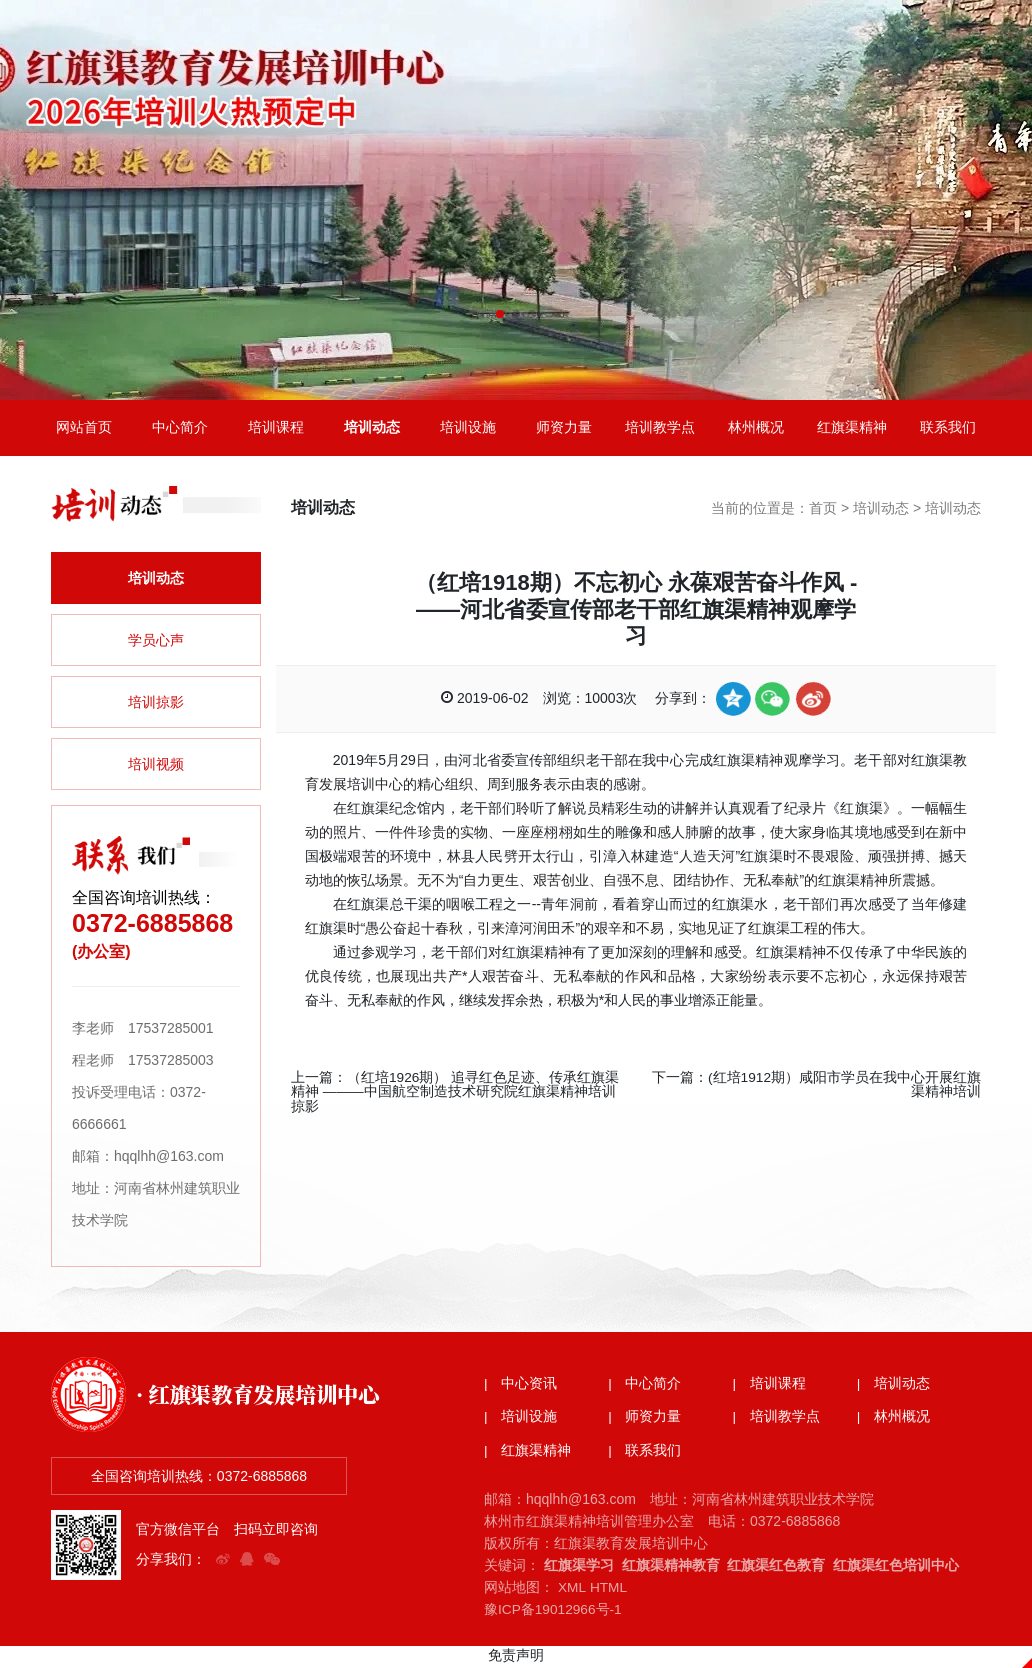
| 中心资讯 (521, 1388)
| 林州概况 (894, 1422)
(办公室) (101, 955)
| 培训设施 (521, 1422)
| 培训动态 (894, 1388)
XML (572, 1592)
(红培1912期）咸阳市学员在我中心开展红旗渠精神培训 (844, 1087)
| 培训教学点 (777, 1422)
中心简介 (180, 430)
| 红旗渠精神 (528, 1456)
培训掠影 (156, 706)
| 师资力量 (645, 1422)
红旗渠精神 (852, 430)
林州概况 (756, 430)
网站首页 (84, 430)
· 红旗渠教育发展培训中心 (263, 1397)
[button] (500, 314)
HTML (609, 1592)
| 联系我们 (645, 1456)
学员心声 (156, 644)
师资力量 (564, 430)
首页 (823, 512)
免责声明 (516, 1659)
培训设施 (468, 430)
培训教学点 (660, 430)
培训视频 (156, 768)
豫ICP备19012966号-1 (554, 1614)
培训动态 (372, 430)
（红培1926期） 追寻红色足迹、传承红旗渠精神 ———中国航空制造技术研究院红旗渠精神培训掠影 (455, 1094)
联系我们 (948, 430)
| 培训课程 (770, 1388)
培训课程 (276, 430)
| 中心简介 (645, 1388)
